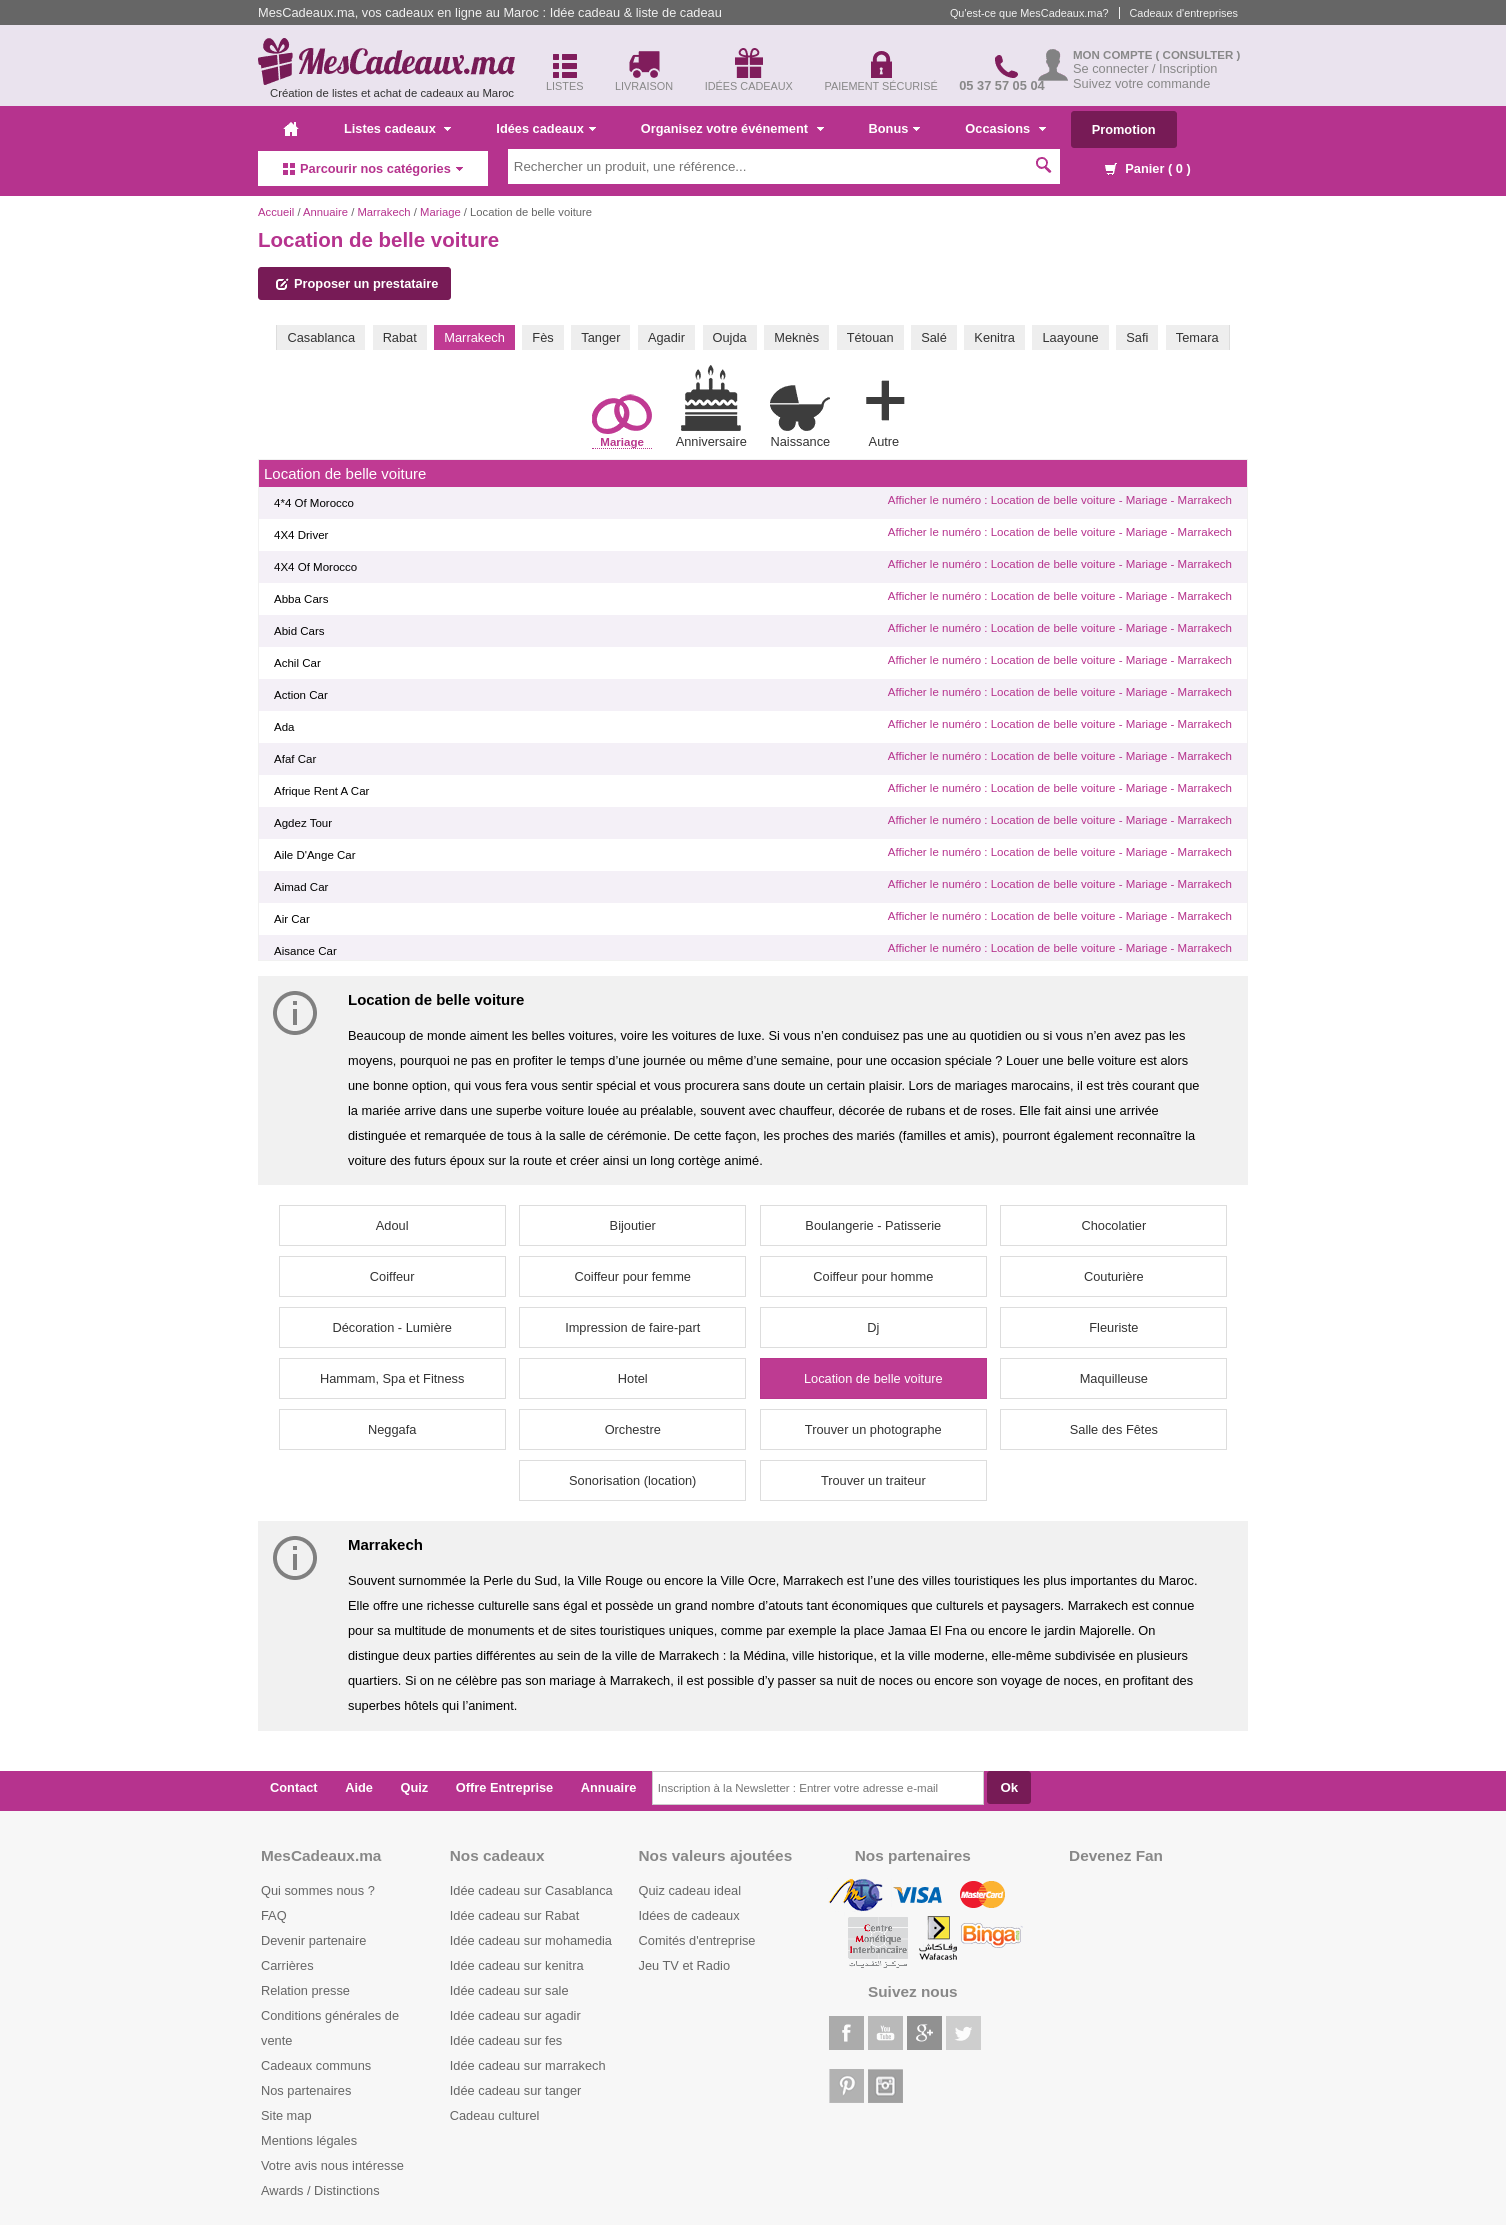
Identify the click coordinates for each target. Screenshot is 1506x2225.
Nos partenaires (306, 2090)
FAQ (274, 1915)
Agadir (666, 337)
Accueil (276, 212)
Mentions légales (309, 2140)
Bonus (895, 128)
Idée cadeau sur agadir (515, 2015)
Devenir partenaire (313, 1940)
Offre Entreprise (504, 1787)
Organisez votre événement (732, 128)
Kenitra (994, 337)
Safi (1137, 337)
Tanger (600, 337)
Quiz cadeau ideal (690, 1890)
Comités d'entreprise (697, 1940)
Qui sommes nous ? (318, 1890)
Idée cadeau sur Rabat (514, 1915)
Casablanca (321, 337)
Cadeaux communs (316, 2065)
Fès (542, 337)
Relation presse (305, 1990)
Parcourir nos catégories (373, 168)
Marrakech (383, 212)
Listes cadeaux (397, 128)
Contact (294, 1787)
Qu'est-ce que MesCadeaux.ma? (1029, 13)
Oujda (730, 337)
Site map (286, 2115)
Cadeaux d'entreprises (1184, 13)
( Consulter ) (1198, 55)
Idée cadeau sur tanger (516, 2090)
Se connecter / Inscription (1145, 68)
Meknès (796, 337)
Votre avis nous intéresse (332, 2165)
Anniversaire (711, 407)
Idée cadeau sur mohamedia (531, 1940)
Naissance (800, 416)
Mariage (440, 212)
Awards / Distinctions (320, 2190)
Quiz (415, 1787)
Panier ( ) (1148, 168)
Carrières (287, 1965)
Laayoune (1070, 337)
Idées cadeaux (546, 128)
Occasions (1005, 128)
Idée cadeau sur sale (509, 1990)
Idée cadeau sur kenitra (517, 1965)
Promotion (1124, 129)
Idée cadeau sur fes (506, 2040)
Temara (1197, 337)
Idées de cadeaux (689, 1915)
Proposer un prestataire (357, 283)
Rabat (400, 337)
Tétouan (870, 337)
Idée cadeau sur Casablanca (531, 1890)
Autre (884, 410)
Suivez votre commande (1141, 83)
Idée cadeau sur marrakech (528, 2065)
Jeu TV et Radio (685, 1965)
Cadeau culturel (495, 2115)
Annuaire (325, 212)
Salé (934, 337)
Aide (359, 1787)
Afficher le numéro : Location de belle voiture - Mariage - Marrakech (1060, 500)
